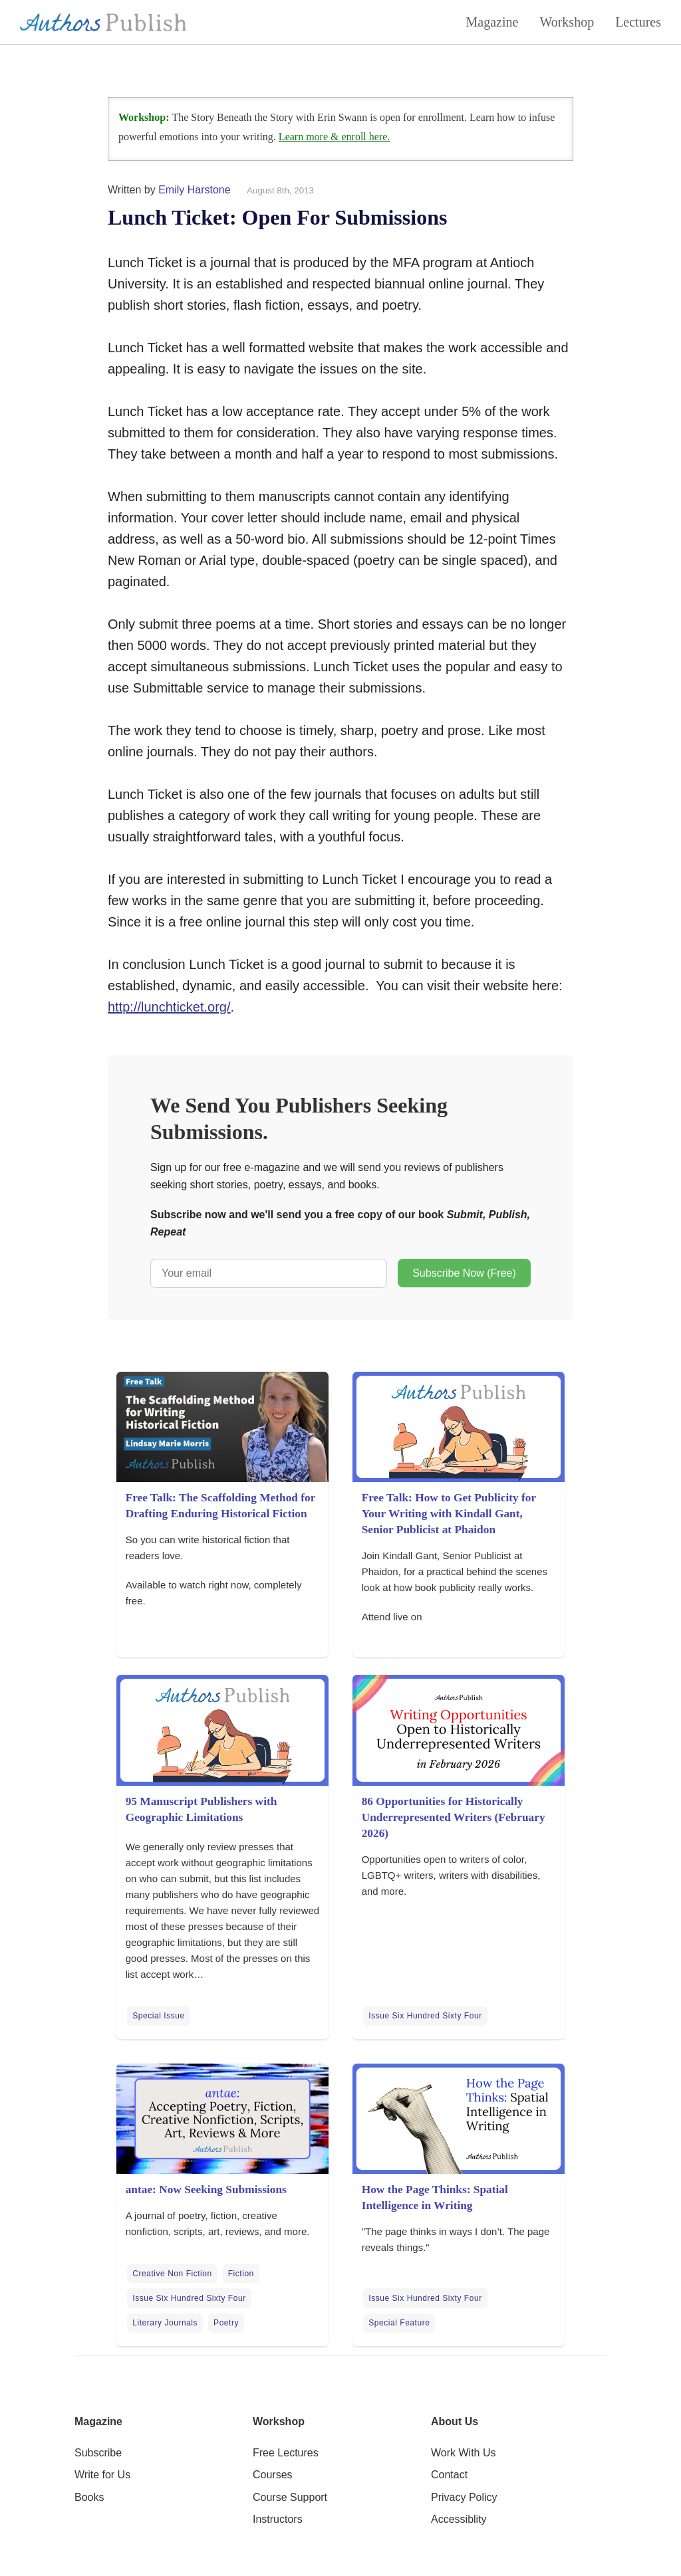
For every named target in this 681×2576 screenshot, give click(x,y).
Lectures (638, 22)
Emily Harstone (194, 189)
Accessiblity (459, 2519)
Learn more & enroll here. (334, 136)
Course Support (290, 2497)
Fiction (241, 2273)
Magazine (492, 22)
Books (89, 2497)
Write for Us (102, 2474)
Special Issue (158, 2015)
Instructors (278, 2519)
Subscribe (98, 2452)
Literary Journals (165, 2322)
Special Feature (399, 2322)
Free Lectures (286, 2452)
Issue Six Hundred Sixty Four (424, 2015)
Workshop (566, 22)
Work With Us (463, 2452)
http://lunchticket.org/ (169, 1007)
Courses (273, 2474)
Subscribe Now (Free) (464, 1273)
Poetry (226, 2322)
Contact (449, 2474)
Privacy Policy (464, 2497)
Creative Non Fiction (171, 2273)
